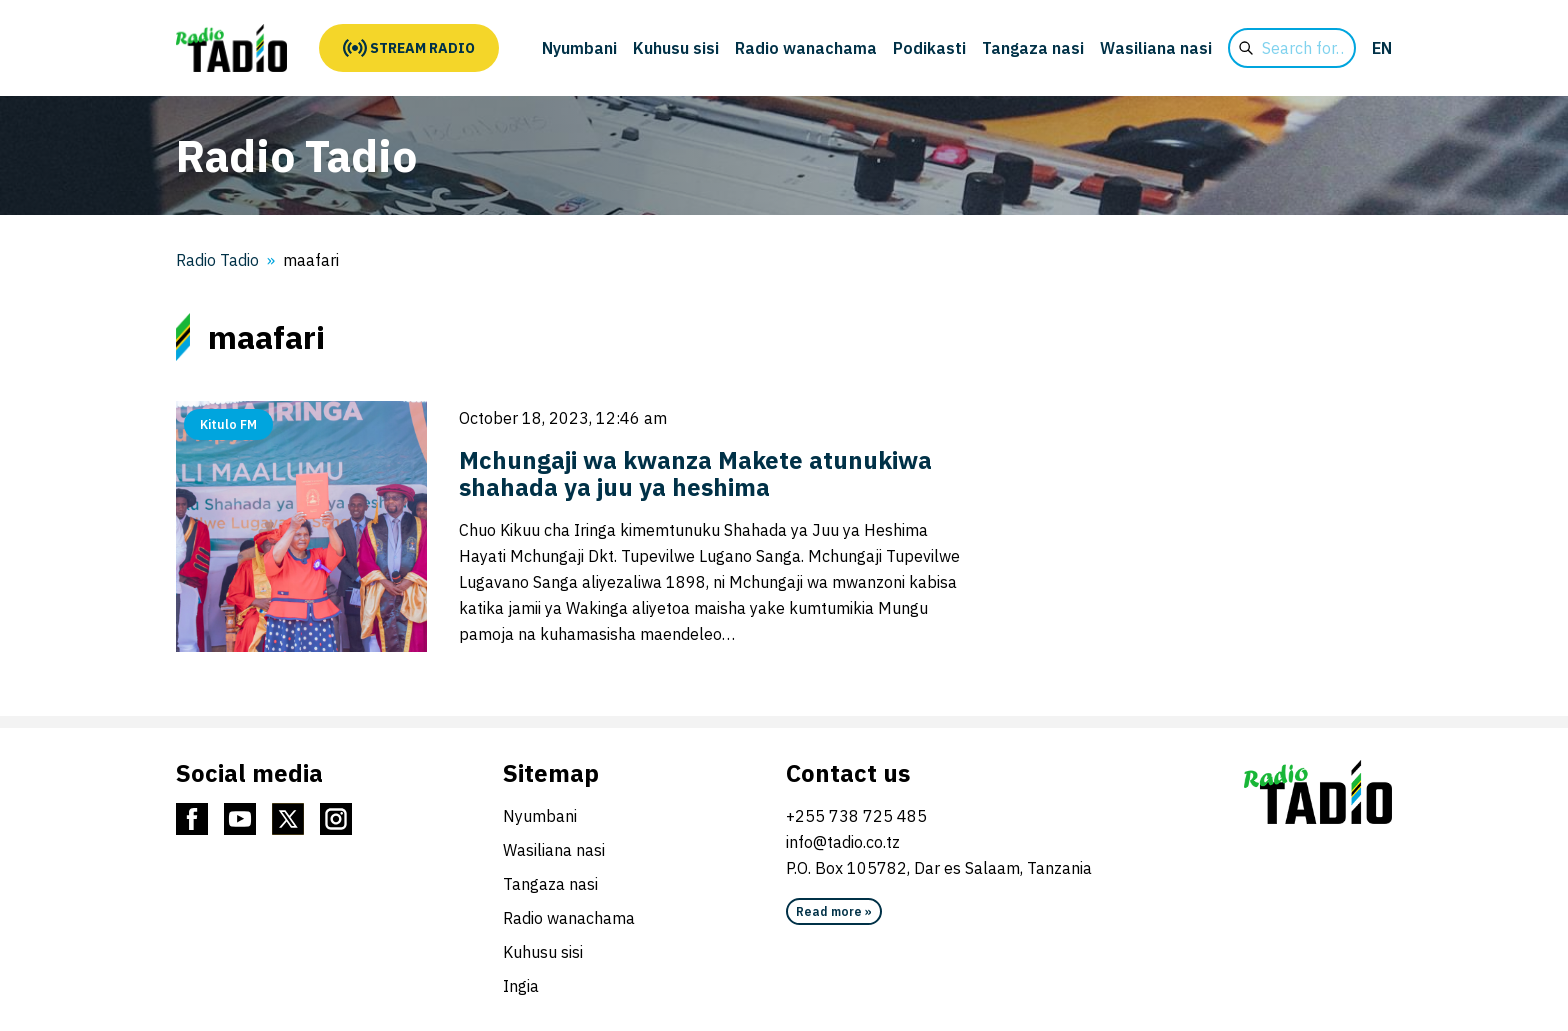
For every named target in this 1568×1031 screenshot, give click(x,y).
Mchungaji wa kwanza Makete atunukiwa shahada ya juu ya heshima (695, 473)
